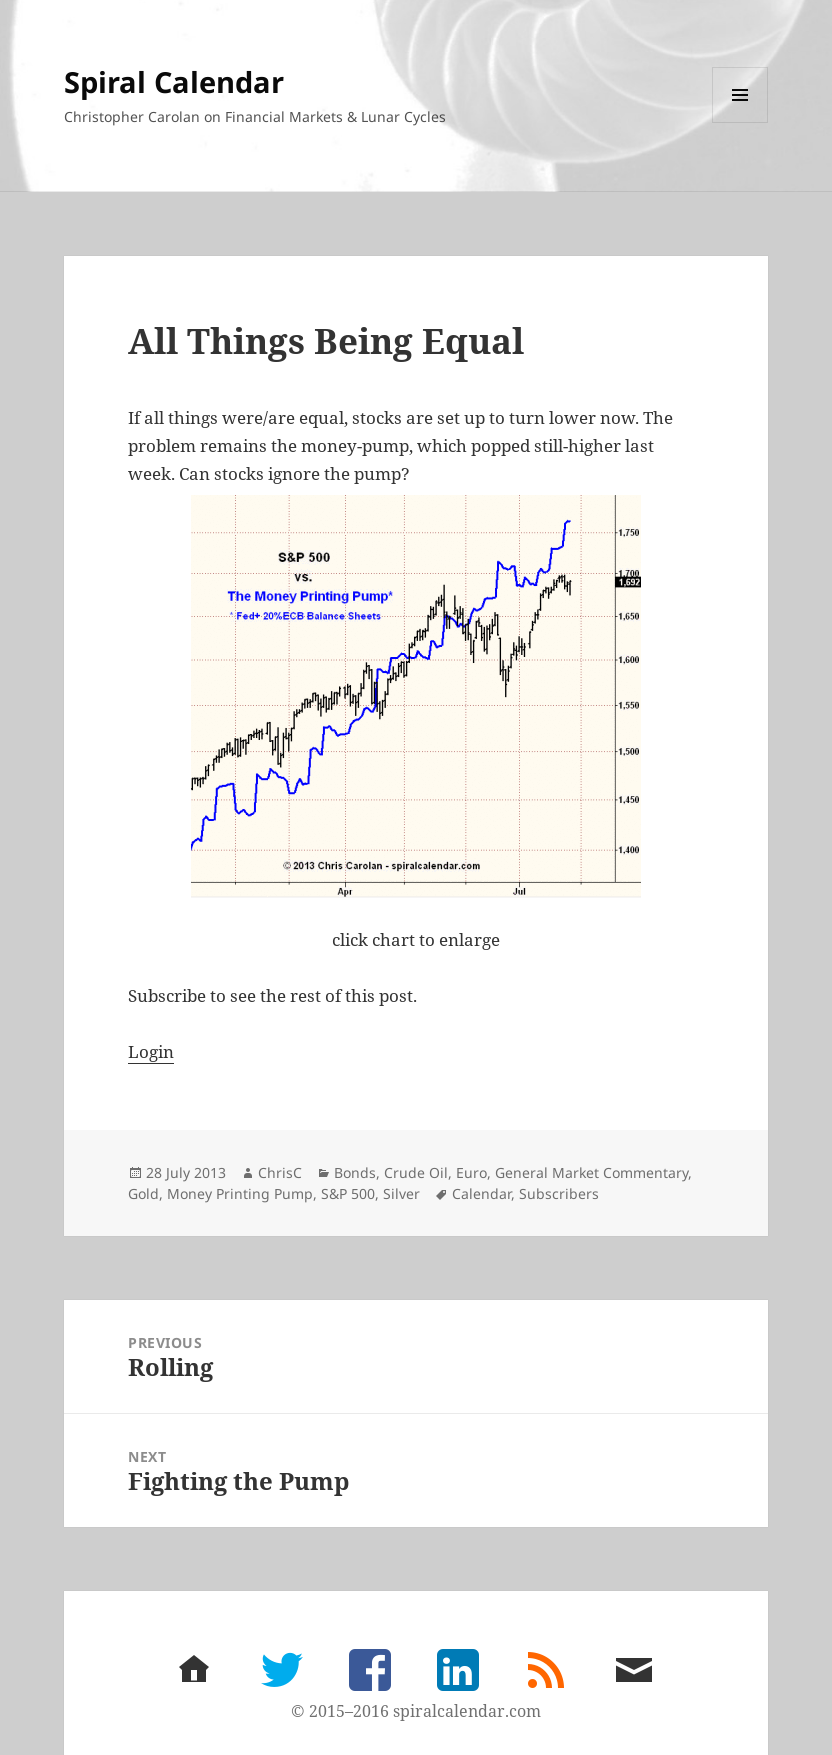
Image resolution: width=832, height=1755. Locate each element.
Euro (471, 1172)
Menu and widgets (740, 122)
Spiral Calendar (174, 81)
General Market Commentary (591, 1172)
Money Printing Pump (240, 1193)
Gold (143, 1193)
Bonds (355, 1172)
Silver (401, 1193)
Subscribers (559, 1193)
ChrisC (280, 1172)
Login (151, 1051)
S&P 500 (348, 1193)
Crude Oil (416, 1172)
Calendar (481, 1193)
